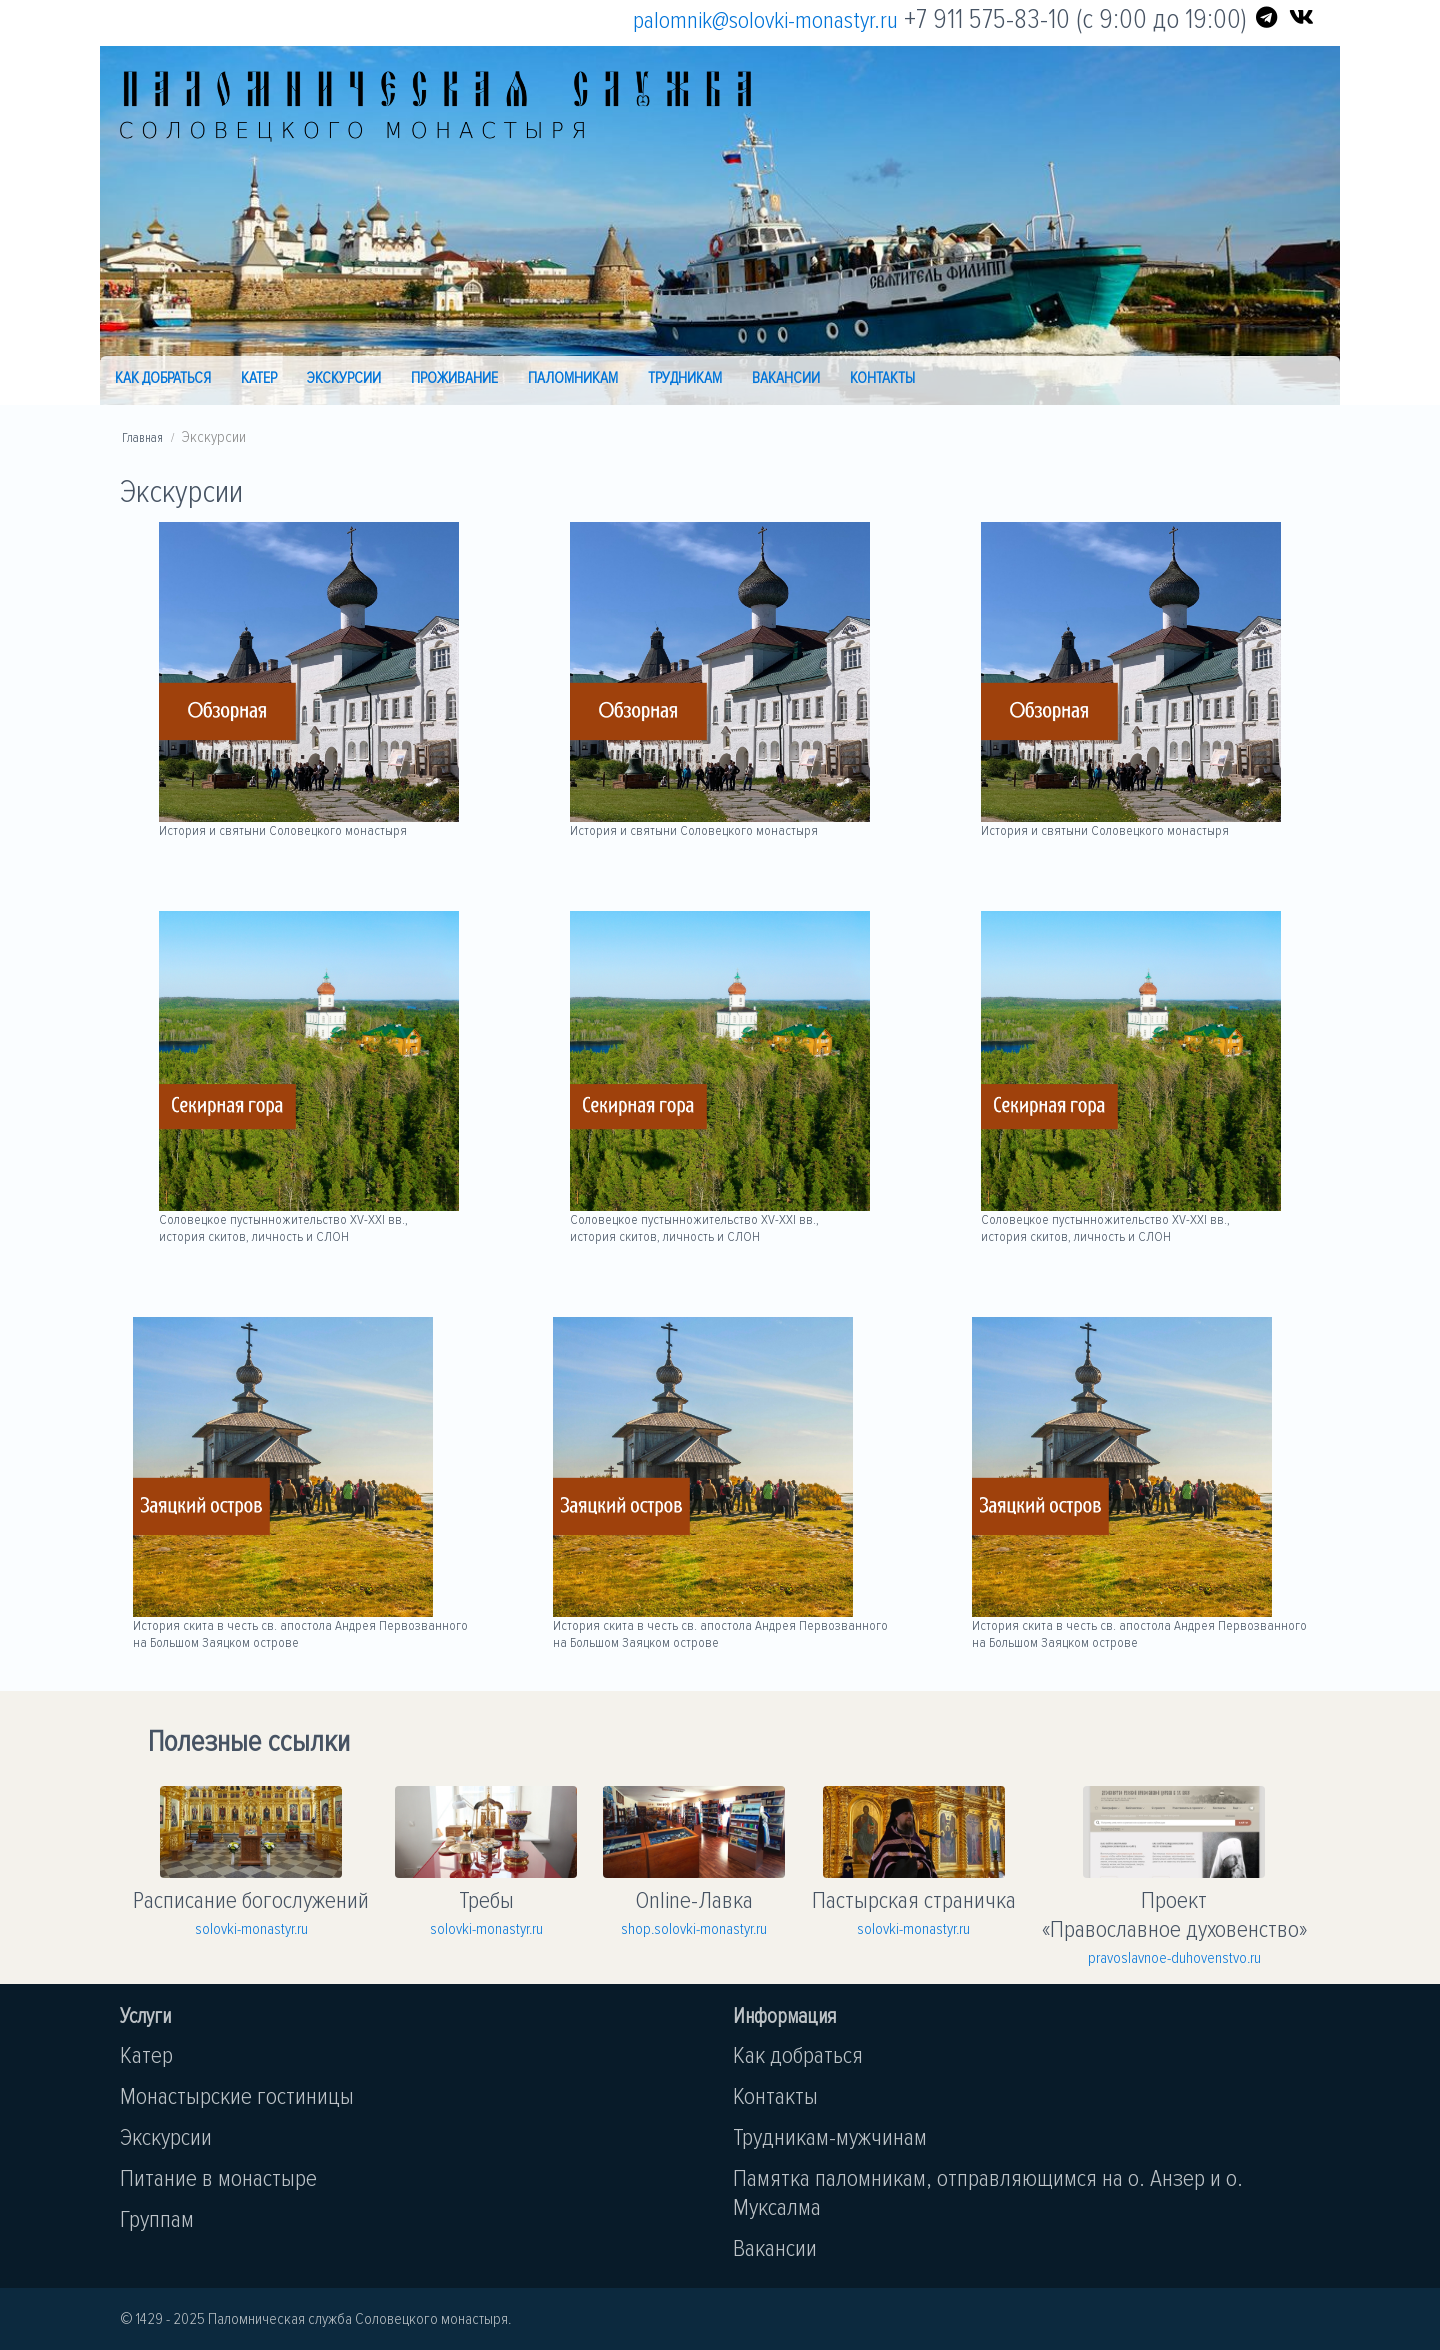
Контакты (882, 378)
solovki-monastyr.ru (251, 1929)
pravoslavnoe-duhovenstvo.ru (1174, 1958)
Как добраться (163, 378)
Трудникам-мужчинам (830, 2137)
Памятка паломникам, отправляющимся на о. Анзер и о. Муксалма (988, 2193)
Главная (142, 438)
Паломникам (573, 378)
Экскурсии (344, 378)
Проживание (454, 378)
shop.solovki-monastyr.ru (694, 1929)
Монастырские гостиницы (237, 2096)
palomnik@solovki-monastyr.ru (765, 20)
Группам (157, 2219)
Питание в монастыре (218, 2178)
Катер (259, 378)
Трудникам (685, 378)
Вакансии (786, 378)
